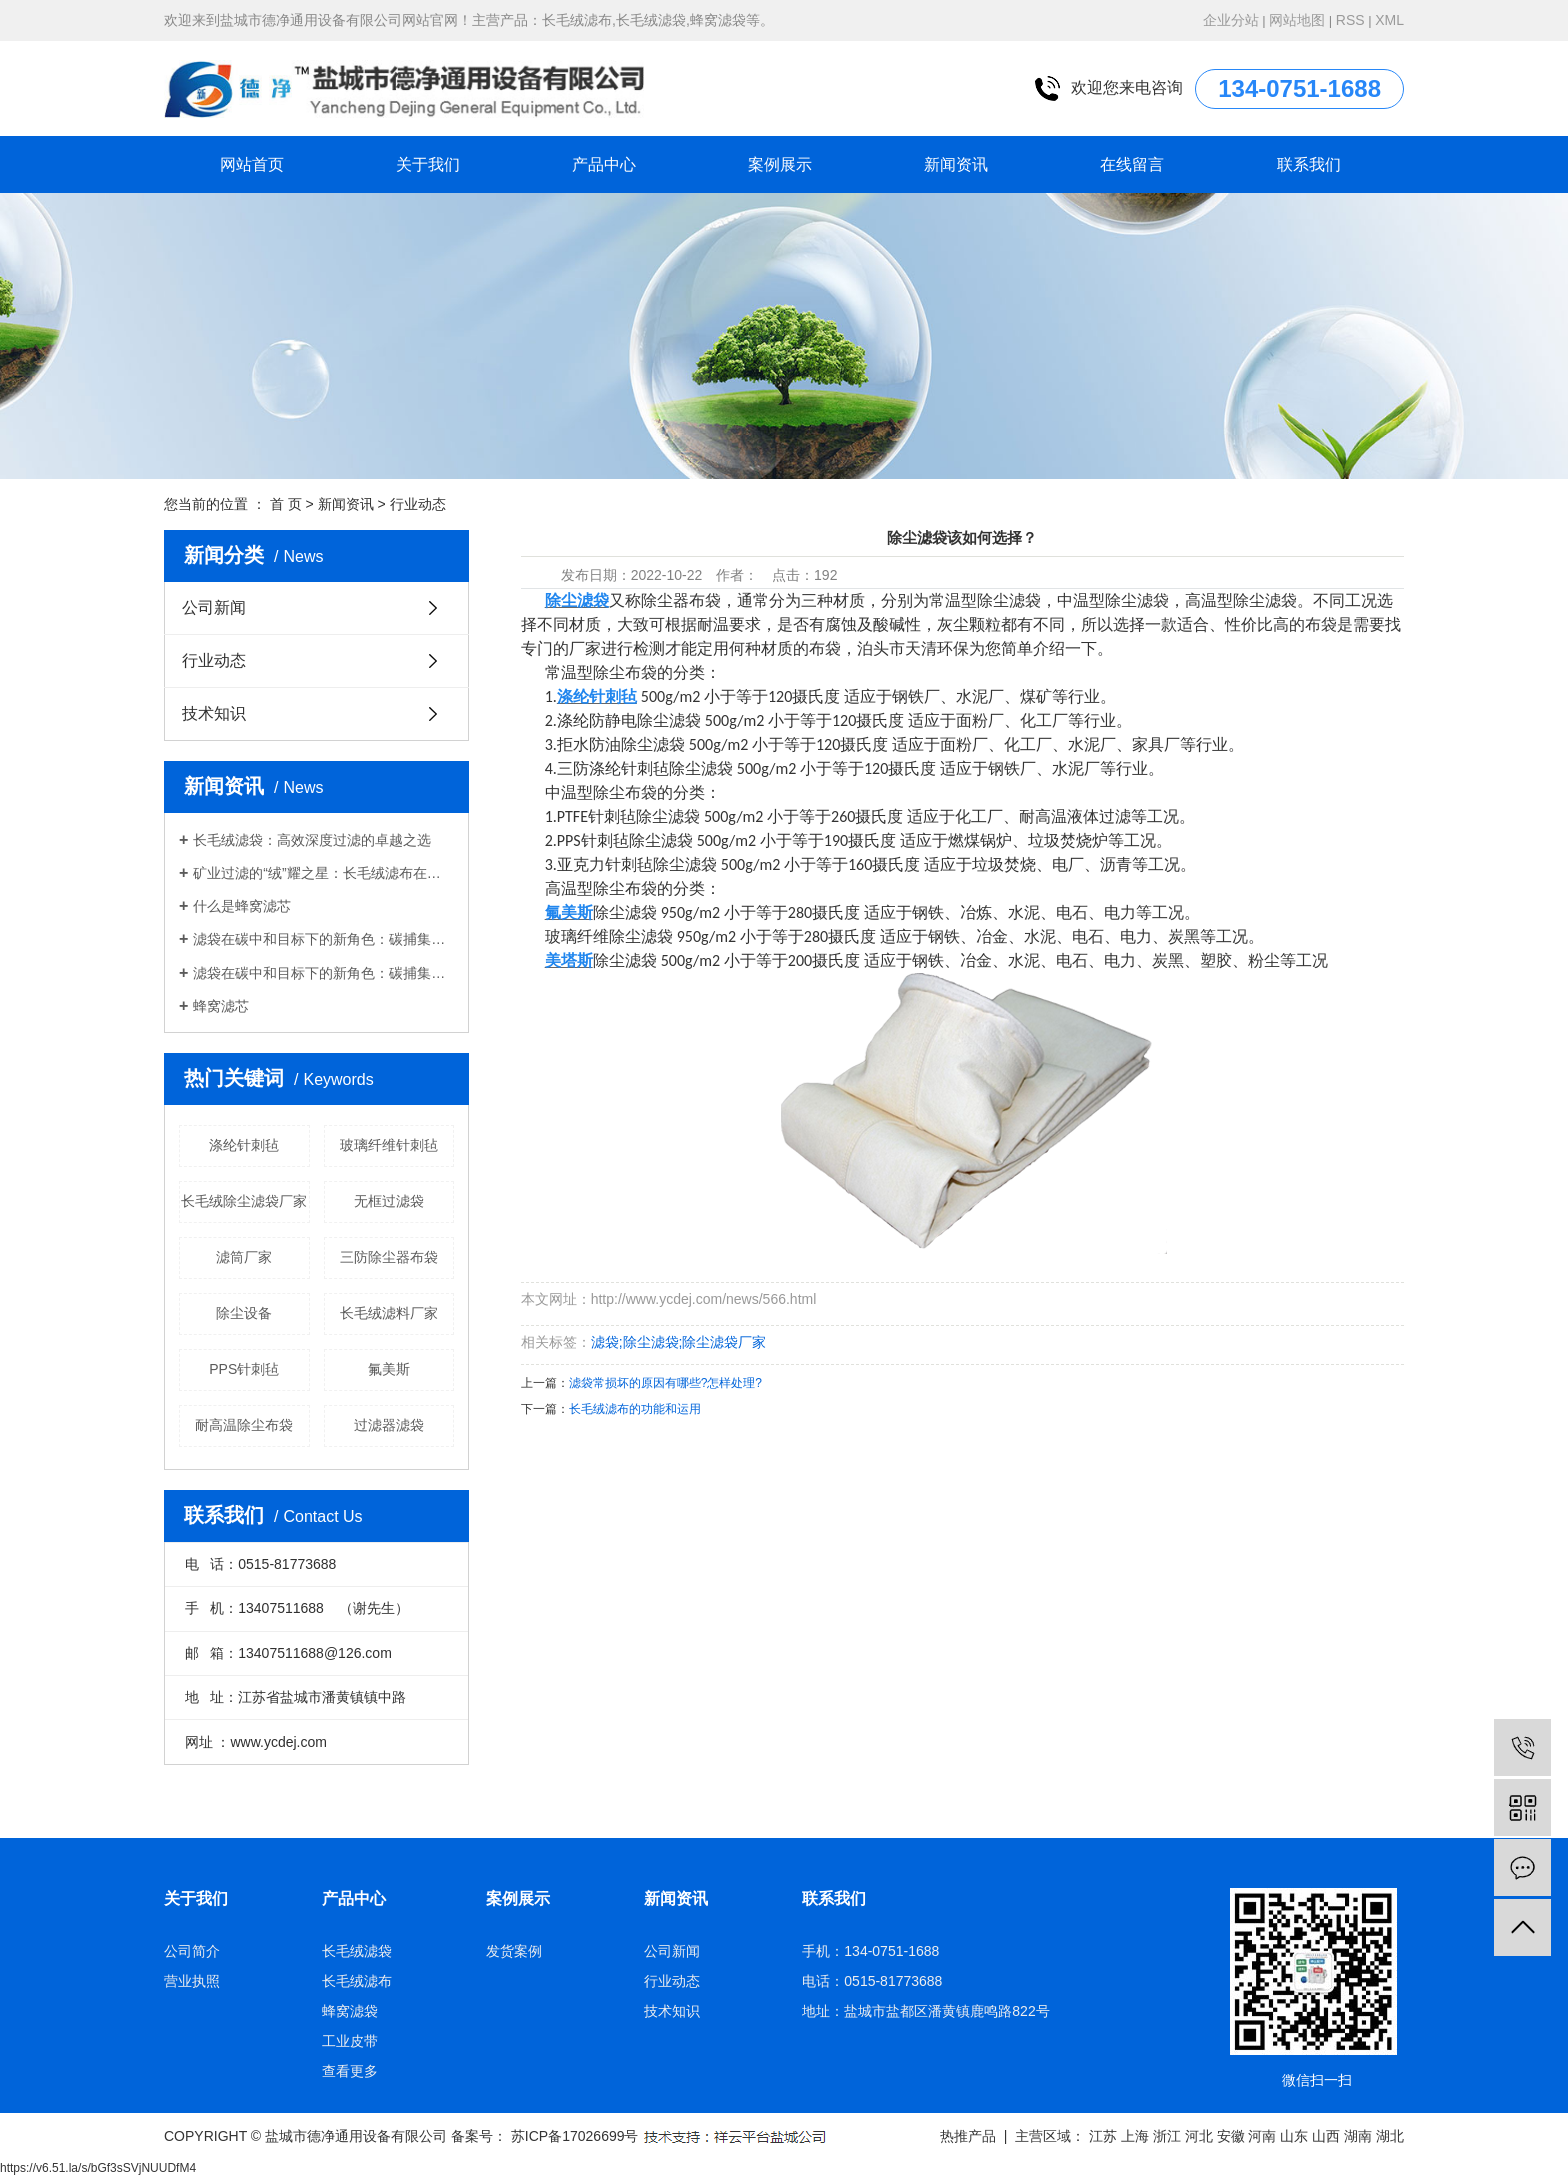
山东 (1294, 2136)
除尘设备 (244, 1313)
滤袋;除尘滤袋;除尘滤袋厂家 (679, 1342)
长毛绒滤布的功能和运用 (635, 1409)
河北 (1199, 2136)
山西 (1326, 2136)
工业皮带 (350, 2041)
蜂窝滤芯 (221, 1006)
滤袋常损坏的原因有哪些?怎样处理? (665, 1383)
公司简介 (192, 1951)
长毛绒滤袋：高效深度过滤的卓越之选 (312, 840)
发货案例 (514, 1951)
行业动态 (418, 504)
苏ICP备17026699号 (575, 2136)
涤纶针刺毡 (244, 1145)
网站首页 (252, 164)
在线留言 (1132, 164)
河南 (1262, 2136)
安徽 (1231, 2136)
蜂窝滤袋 (350, 2011)
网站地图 (1297, 20)
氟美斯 (389, 1369)
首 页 (286, 504)
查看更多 (350, 2071)
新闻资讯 (956, 164)
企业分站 (1231, 20)
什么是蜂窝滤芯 (242, 906)
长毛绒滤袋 (357, 1951)
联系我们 (1309, 164)
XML (1389, 20)
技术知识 (214, 713)
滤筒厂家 (244, 1257)
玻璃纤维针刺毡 (389, 1145)
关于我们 (428, 164)
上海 (1135, 2136)
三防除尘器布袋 (389, 1257)
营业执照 (192, 1981)
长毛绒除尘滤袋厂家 (244, 1201)
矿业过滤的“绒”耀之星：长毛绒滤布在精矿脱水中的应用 (323, 873)
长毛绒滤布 (357, 1981)
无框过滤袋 (389, 1201)
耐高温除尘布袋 (244, 1425)
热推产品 (968, 2136)
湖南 (1358, 2136)
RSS (1350, 20)
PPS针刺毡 (244, 1369)
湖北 (1390, 2136)
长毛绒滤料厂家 (389, 1313)
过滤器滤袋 (389, 1425)
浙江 (1167, 2136)
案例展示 (780, 164)
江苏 (1103, 2136)
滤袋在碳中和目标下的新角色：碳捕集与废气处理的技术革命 (323, 939)
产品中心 (604, 164)
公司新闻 (214, 607)
